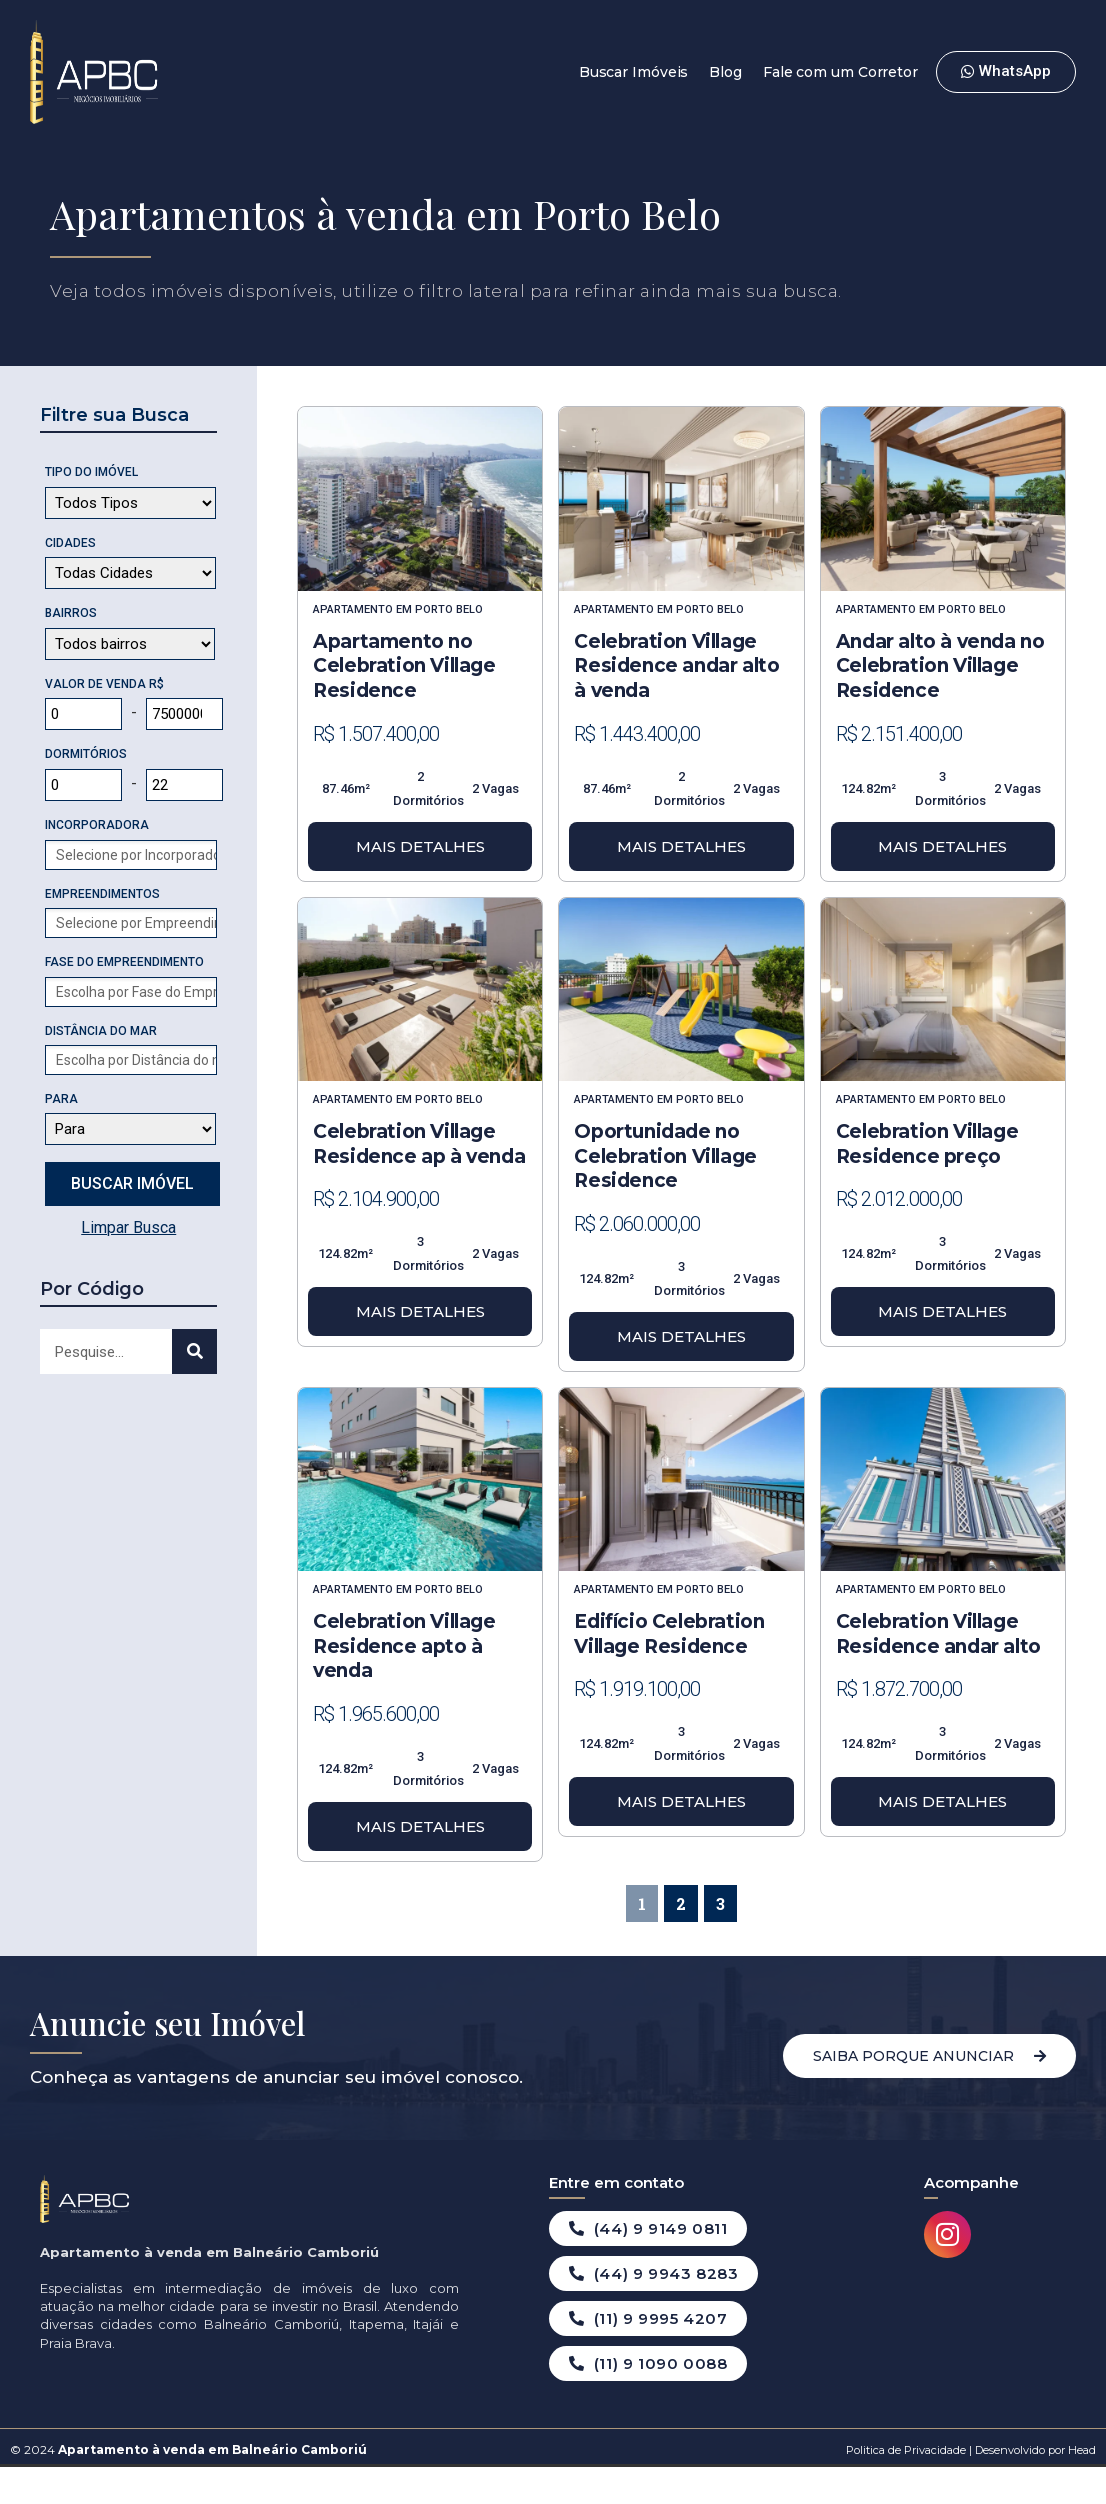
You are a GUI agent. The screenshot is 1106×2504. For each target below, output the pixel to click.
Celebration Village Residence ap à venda (419, 1144)
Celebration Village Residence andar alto (938, 1634)
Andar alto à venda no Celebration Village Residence (940, 666)
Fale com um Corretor (840, 72)
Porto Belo (449, 609)
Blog (725, 72)
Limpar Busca (128, 1227)
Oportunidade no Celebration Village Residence (665, 1156)
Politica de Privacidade (906, 2450)
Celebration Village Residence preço (927, 1144)
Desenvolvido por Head (1034, 2450)
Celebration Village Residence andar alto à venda (676, 666)
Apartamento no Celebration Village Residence (404, 666)
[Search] (194, 1351)
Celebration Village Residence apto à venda (404, 1646)
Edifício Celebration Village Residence (669, 1634)
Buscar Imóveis (634, 72)
